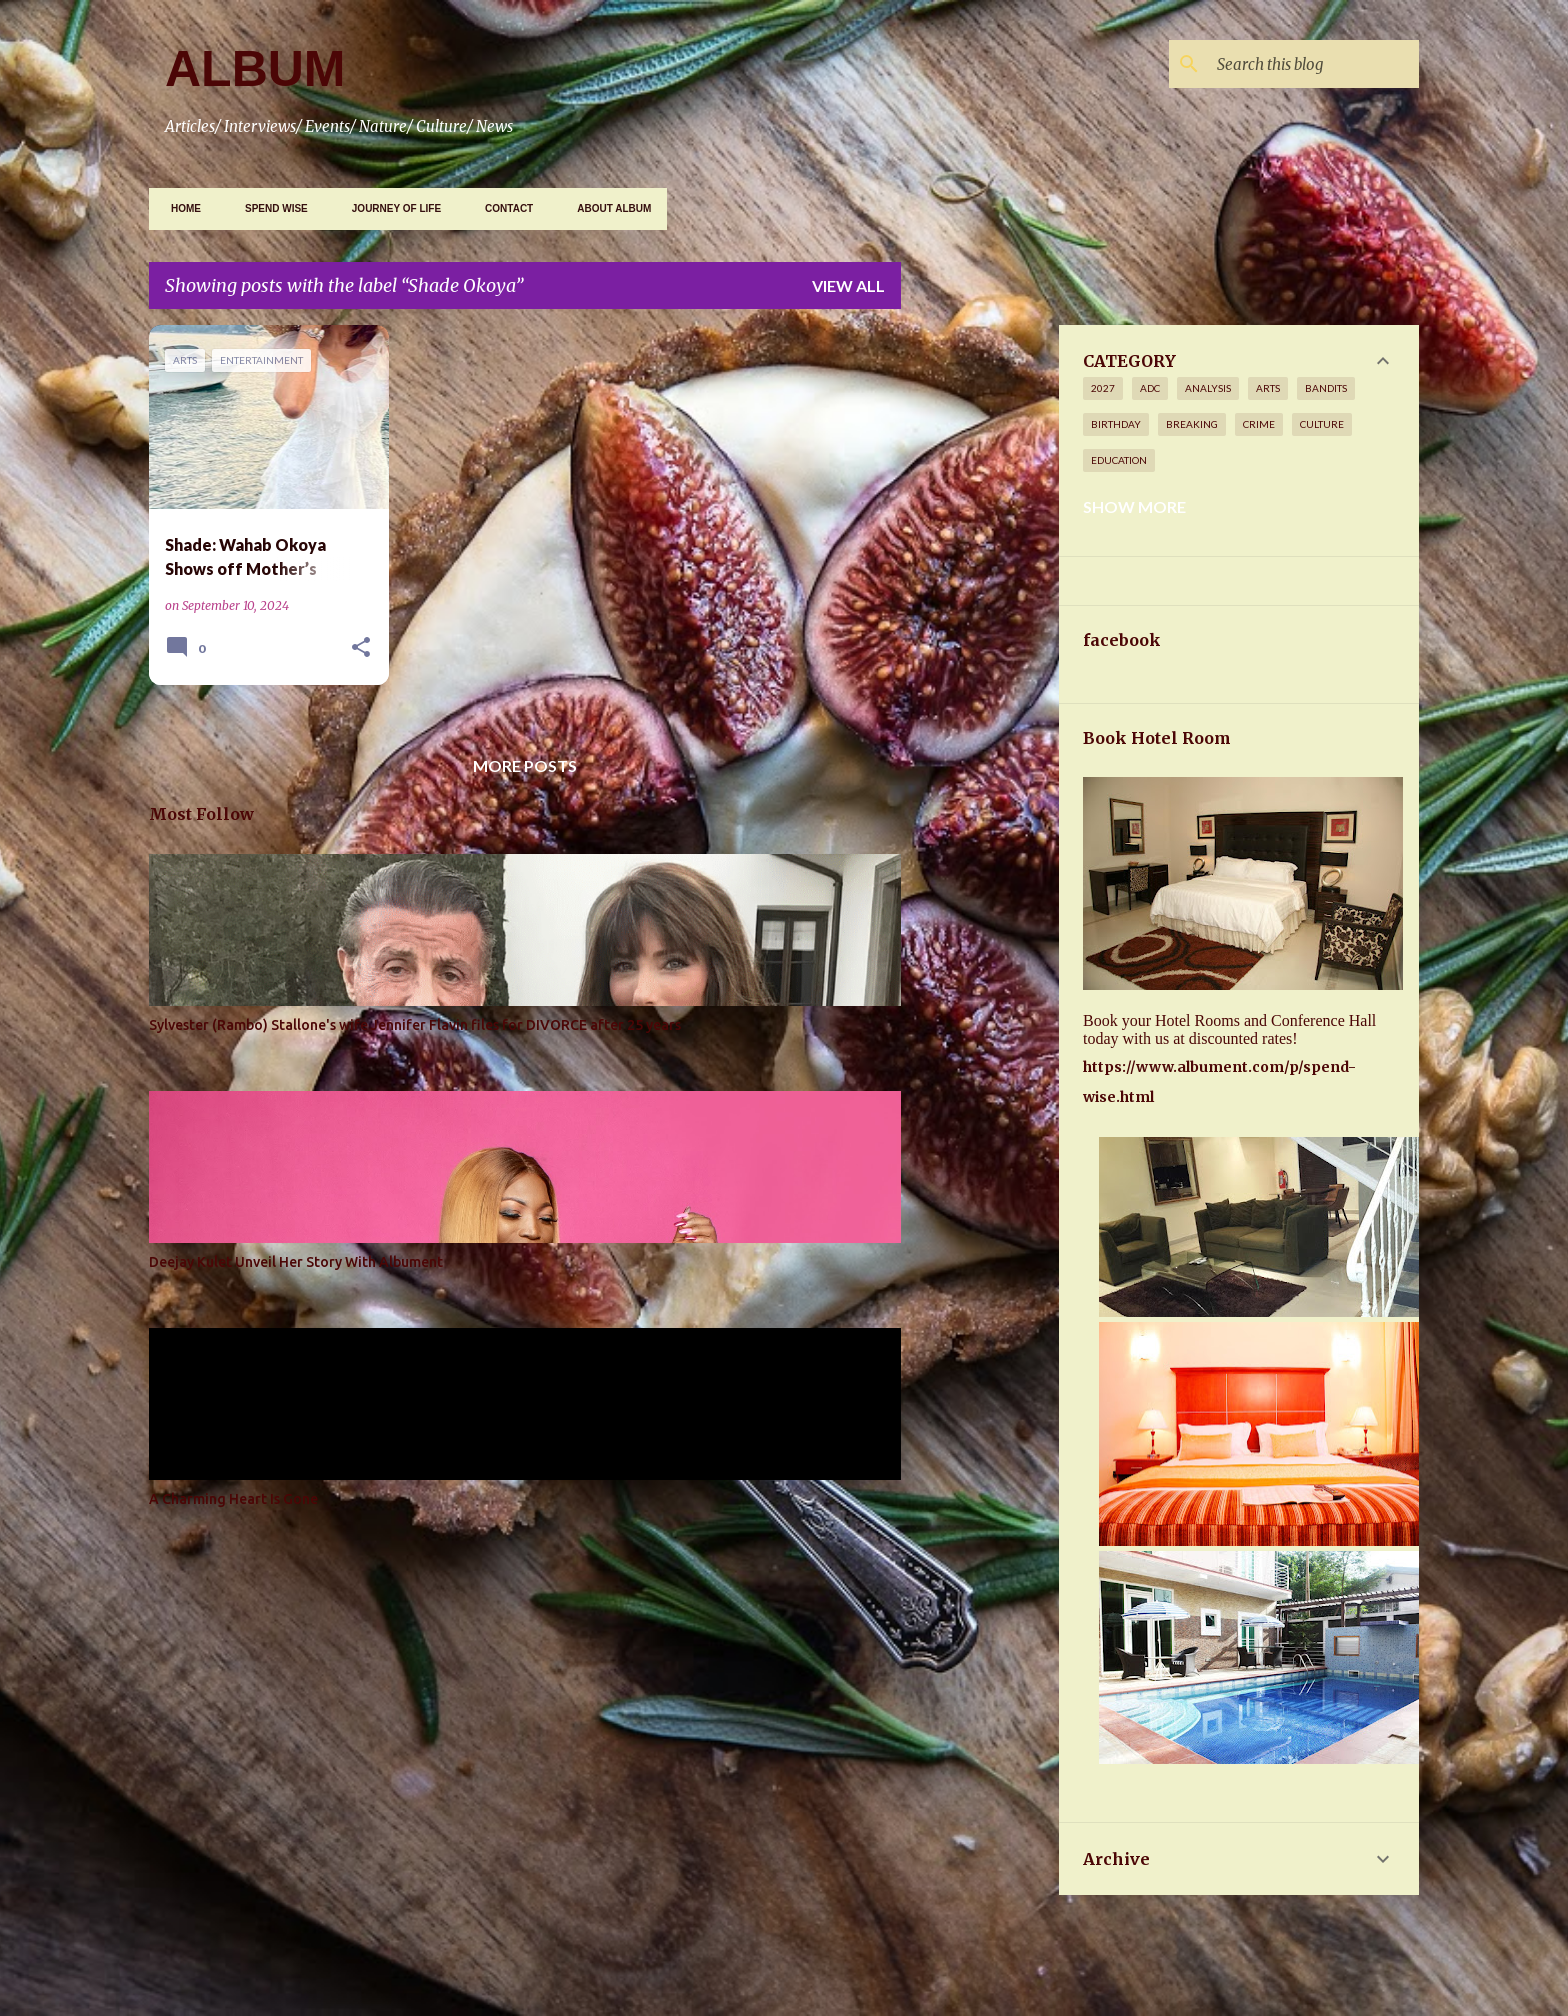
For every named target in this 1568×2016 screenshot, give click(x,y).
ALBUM (255, 69)
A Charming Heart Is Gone (233, 1499)
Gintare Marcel (853, 1979)
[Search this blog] (1314, 64)
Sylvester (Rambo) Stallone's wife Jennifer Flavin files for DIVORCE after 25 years (415, 1025)
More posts (525, 765)
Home (180, 208)
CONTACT (503, 208)
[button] (361, 648)
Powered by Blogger (784, 1930)
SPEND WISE (270, 208)
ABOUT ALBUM (608, 208)
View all (848, 285)
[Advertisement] (1242, 465)
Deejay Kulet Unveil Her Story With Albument (296, 1262)
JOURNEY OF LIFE (390, 208)
